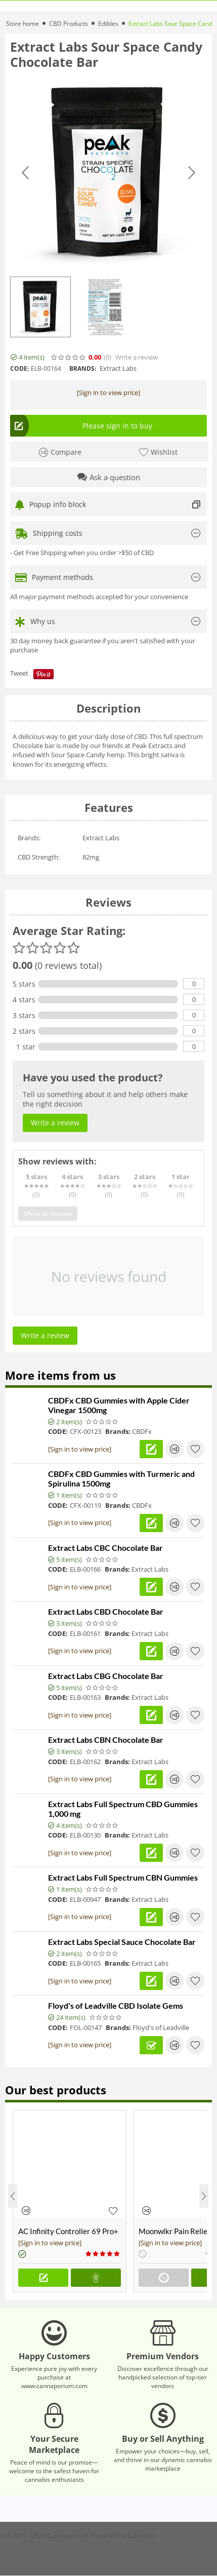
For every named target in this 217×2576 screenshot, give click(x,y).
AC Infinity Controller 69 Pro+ (68, 2231)
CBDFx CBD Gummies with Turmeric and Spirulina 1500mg (121, 1478)
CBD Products (68, 23)
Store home (22, 23)
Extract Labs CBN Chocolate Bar (105, 1739)
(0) (107, 357)
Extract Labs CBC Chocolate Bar (105, 1547)
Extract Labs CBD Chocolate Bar (105, 1611)
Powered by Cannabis (122, 2535)
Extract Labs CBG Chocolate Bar (105, 1676)
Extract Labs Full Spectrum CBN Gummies (123, 1877)
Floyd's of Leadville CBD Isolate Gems (115, 2005)
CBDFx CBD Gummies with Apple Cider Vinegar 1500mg (119, 1405)
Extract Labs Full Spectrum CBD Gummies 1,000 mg (123, 1808)
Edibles (108, 23)
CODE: (19, 368)
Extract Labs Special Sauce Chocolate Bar (122, 1941)
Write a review (136, 357)
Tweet (19, 673)
